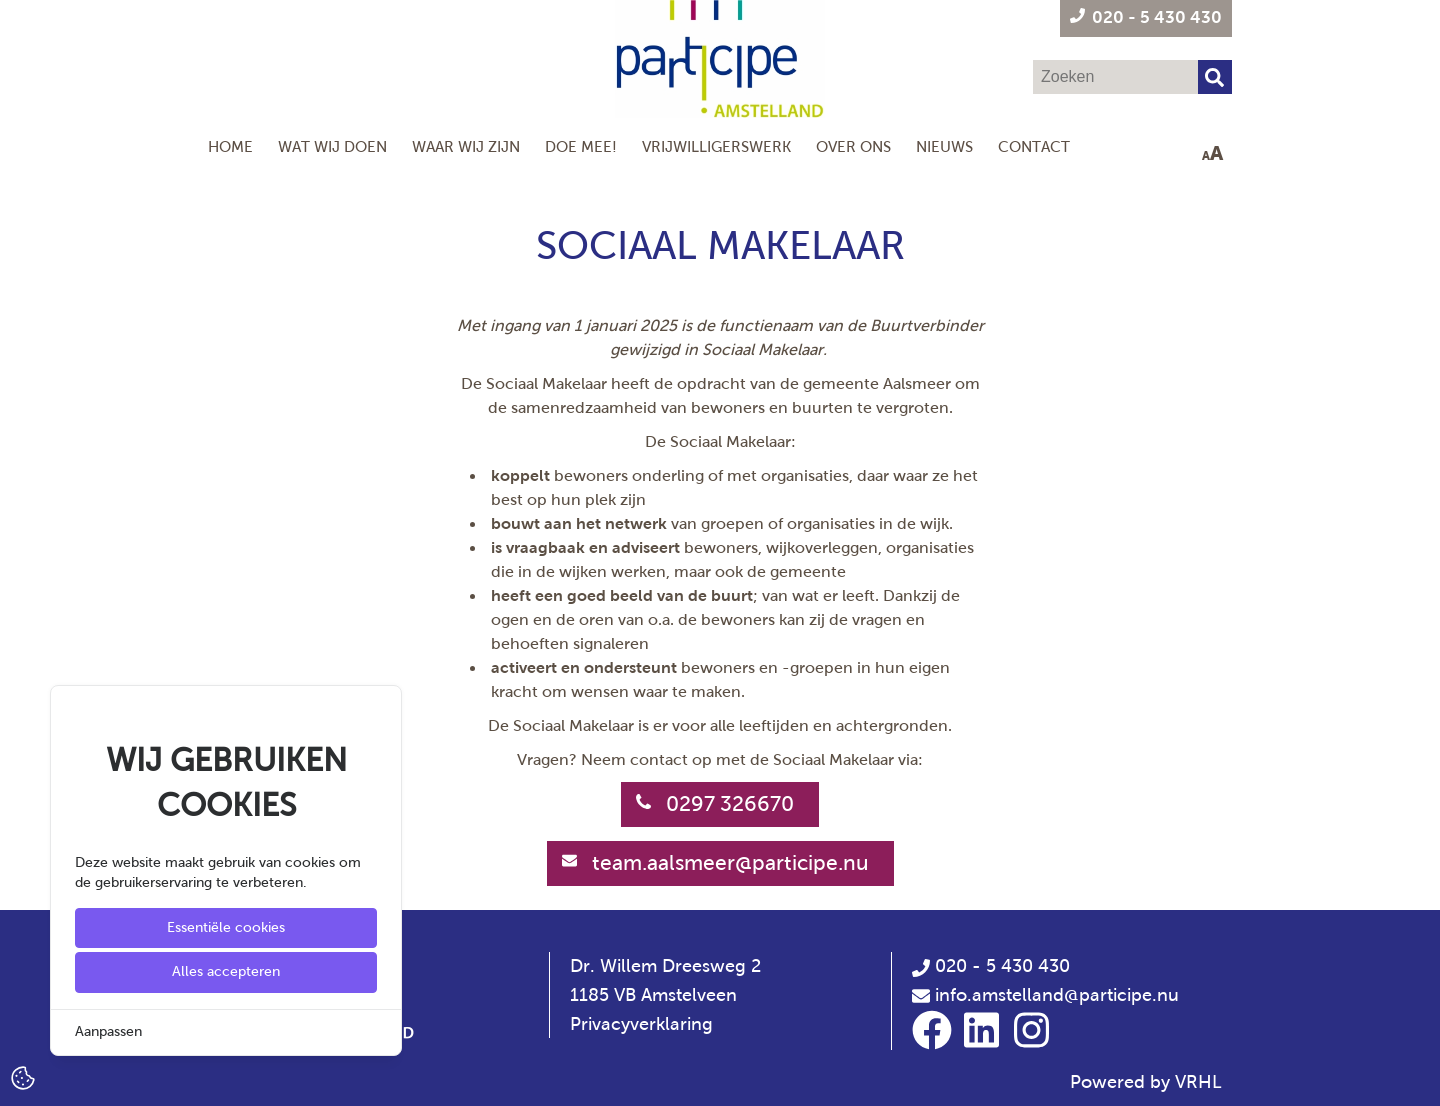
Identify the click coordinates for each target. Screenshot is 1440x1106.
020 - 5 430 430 (991, 966)
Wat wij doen (332, 146)
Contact (1034, 146)
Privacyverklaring (641, 1024)
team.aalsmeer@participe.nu (730, 863)
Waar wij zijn (466, 146)
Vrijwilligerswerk (716, 146)
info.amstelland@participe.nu (1057, 995)
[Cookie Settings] (23, 1076)
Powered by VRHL (1146, 1082)
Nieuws (944, 146)
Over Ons (853, 146)
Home (230, 146)
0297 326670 (730, 804)
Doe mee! (581, 146)
